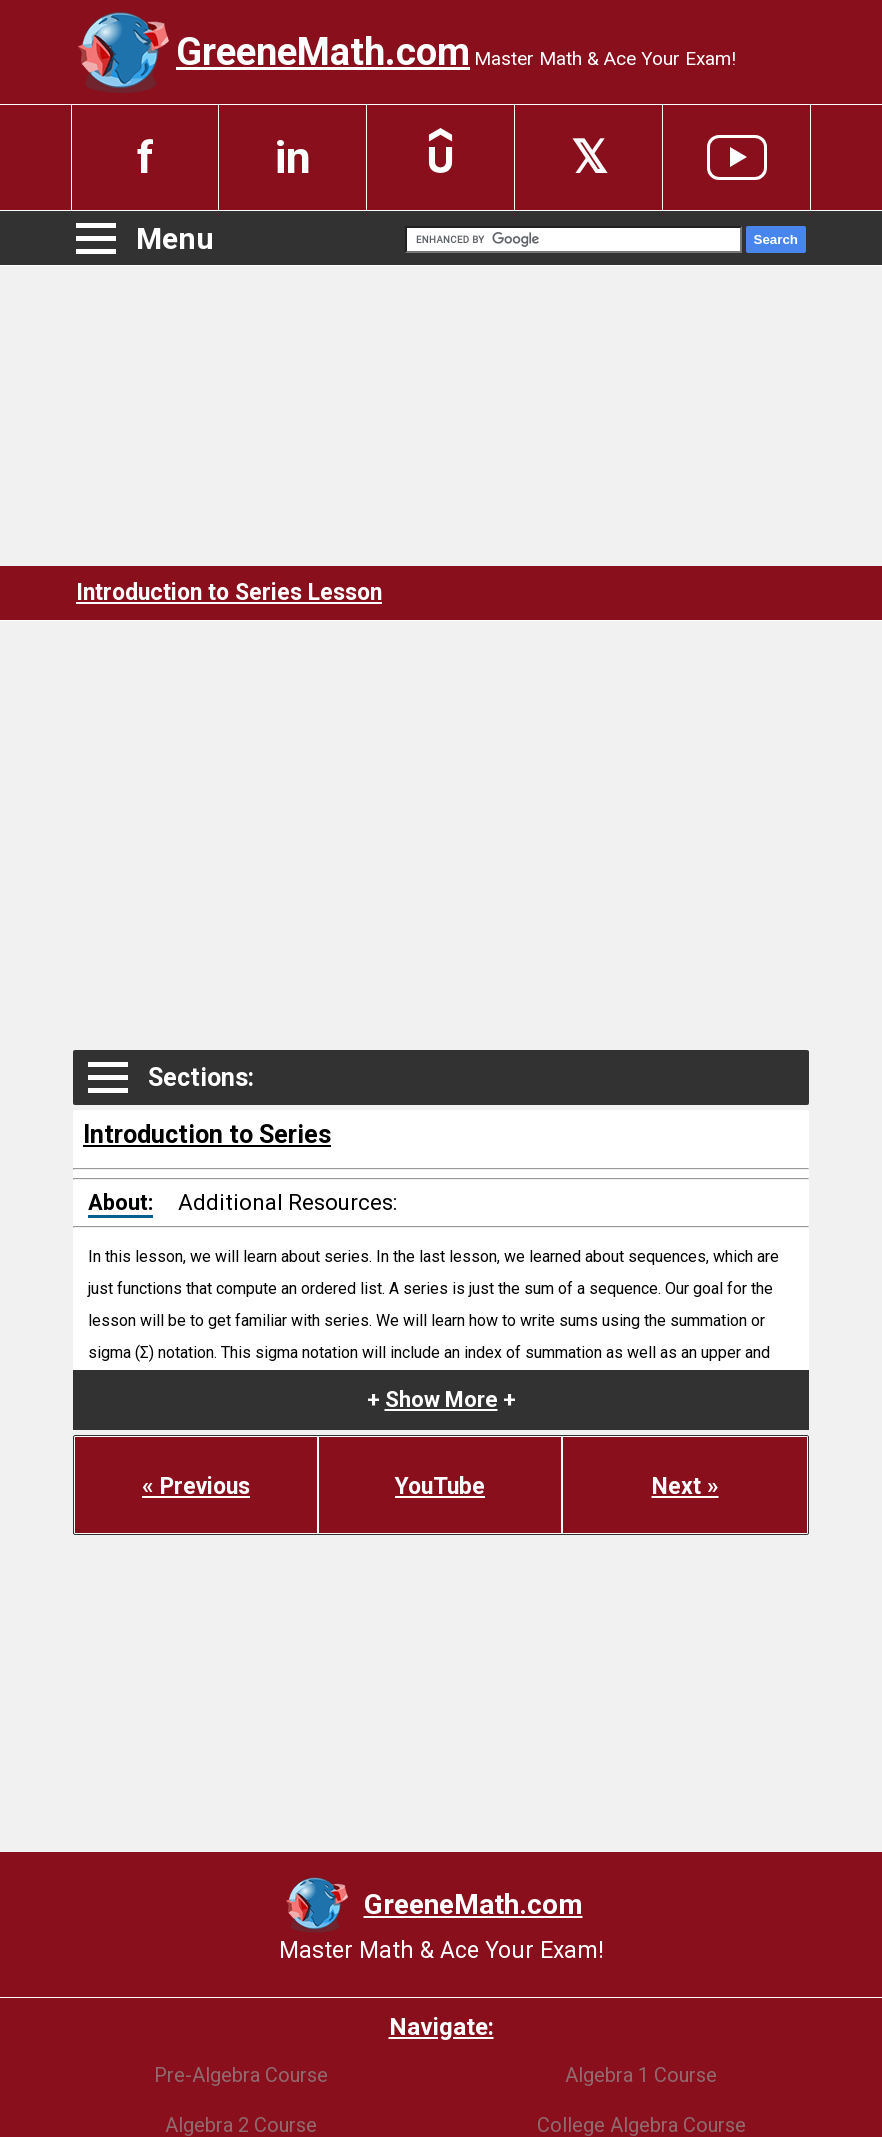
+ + (441, 1399)
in (293, 157)
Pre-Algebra (241, 2075)
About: (120, 1202)
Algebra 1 (641, 2075)
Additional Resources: (287, 1202)
